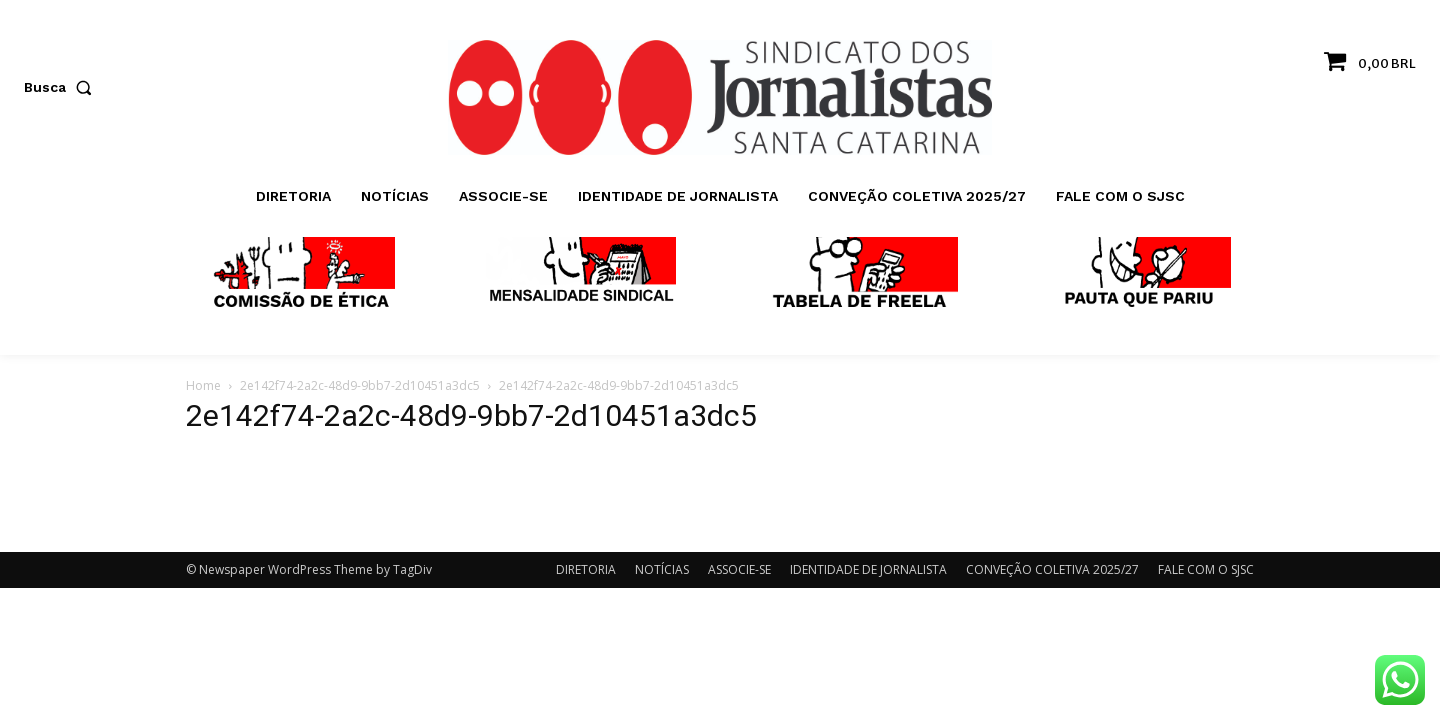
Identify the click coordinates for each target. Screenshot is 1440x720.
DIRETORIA (586, 569)
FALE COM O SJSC (1206, 569)
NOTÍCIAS (662, 569)
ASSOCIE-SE (739, 569)
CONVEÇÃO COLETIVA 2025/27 (1052, 569)
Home (203, 385)
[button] (62, 87)
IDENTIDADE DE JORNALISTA (868, 569)
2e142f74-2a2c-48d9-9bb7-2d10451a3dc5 (360, 385)
